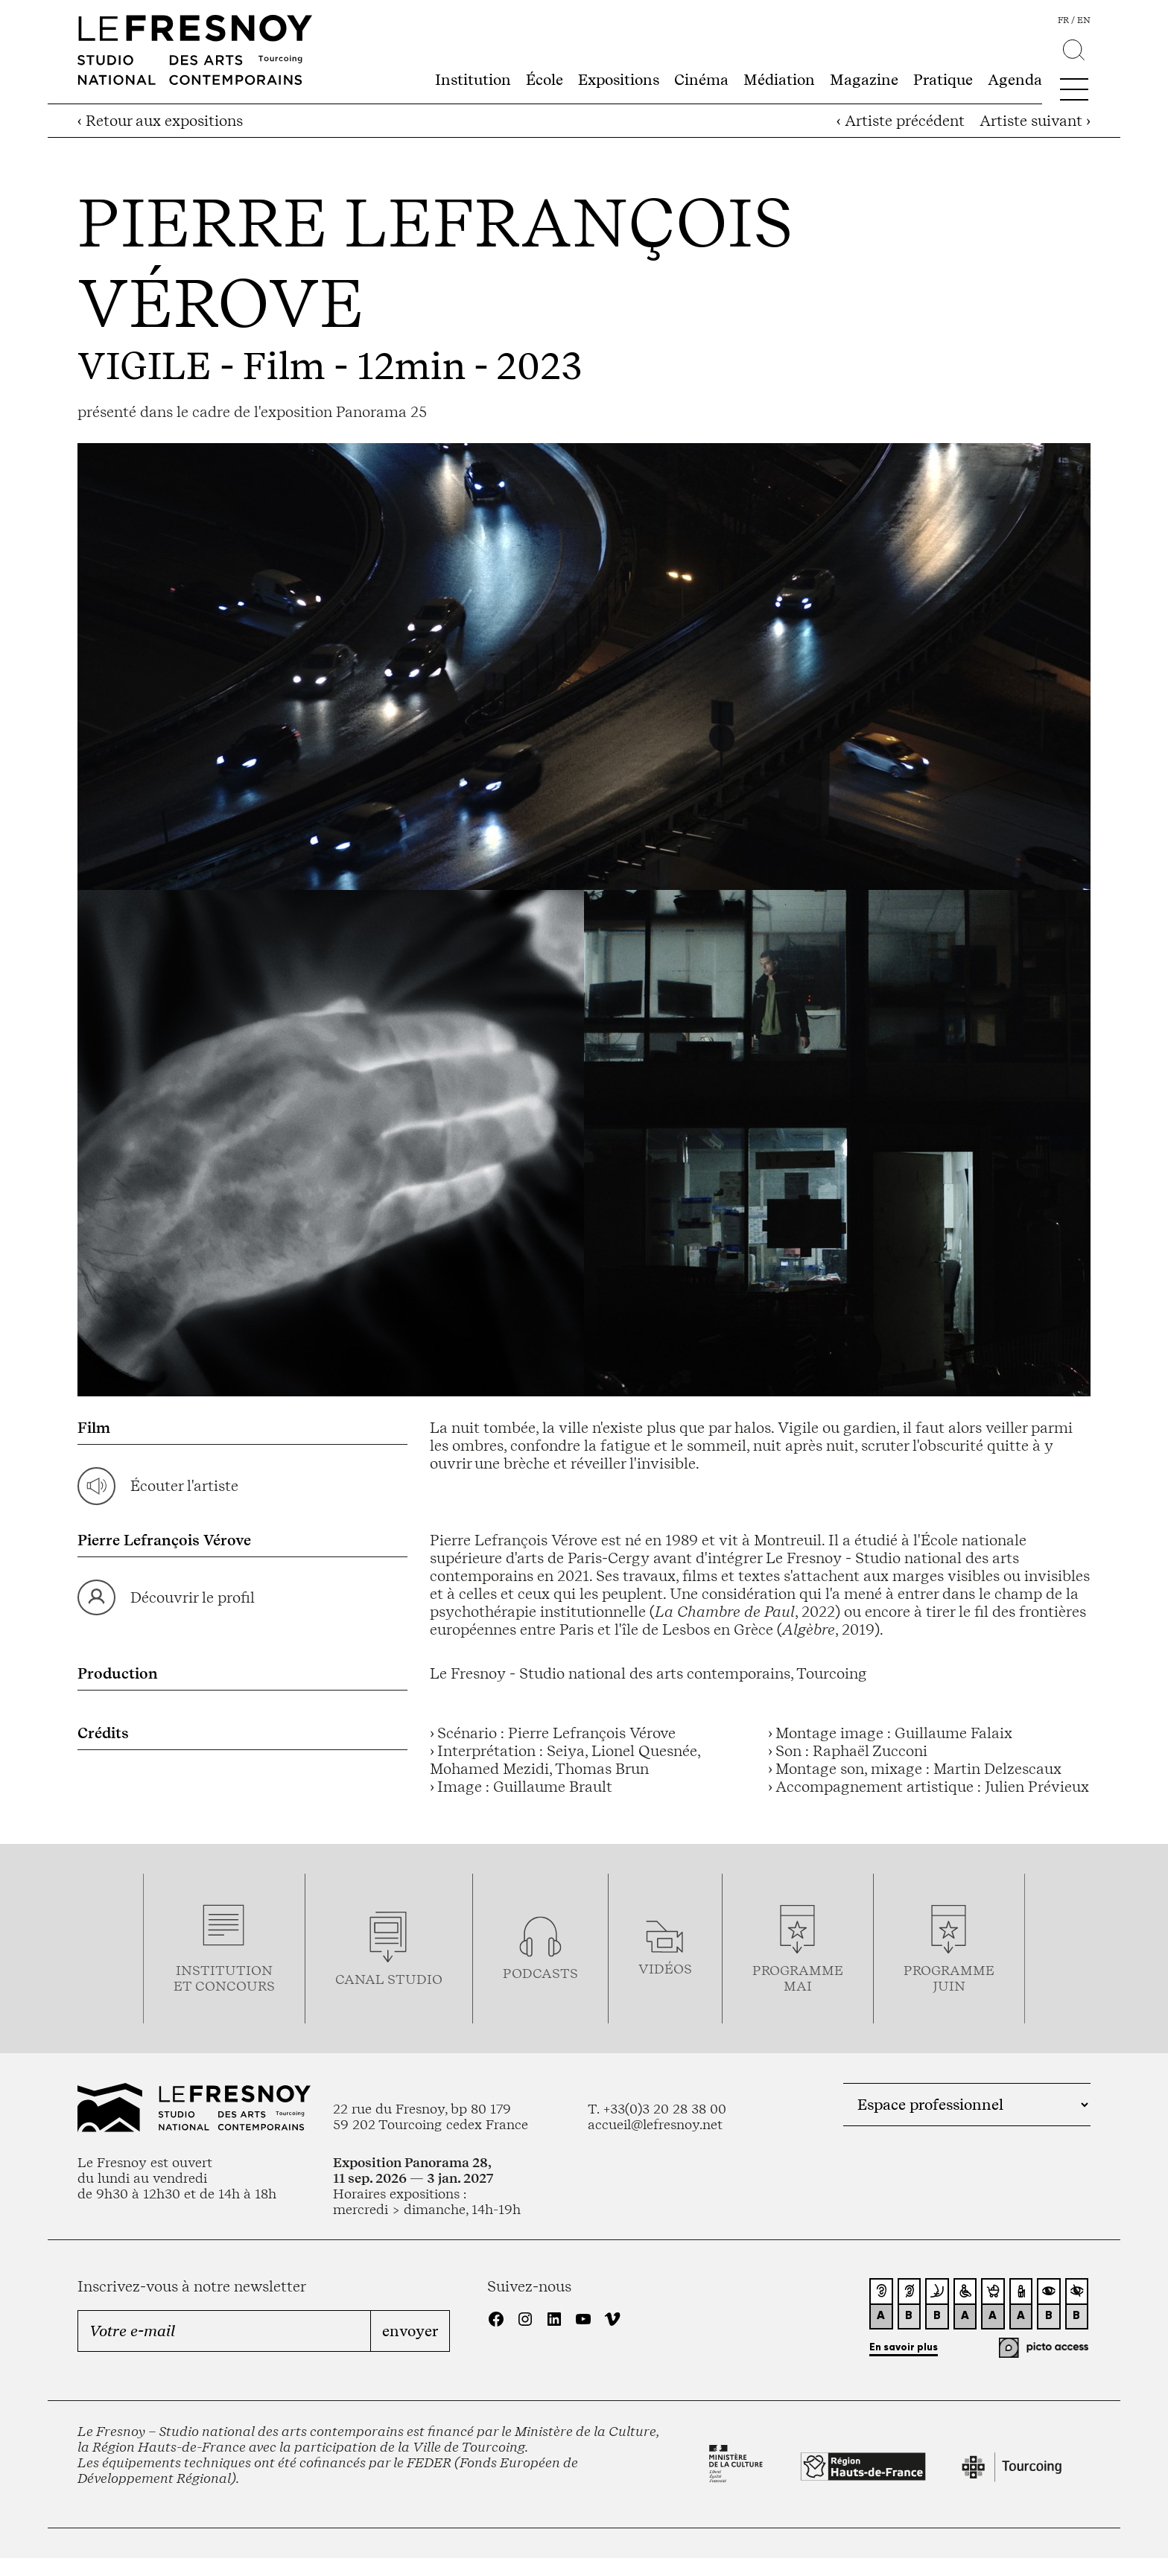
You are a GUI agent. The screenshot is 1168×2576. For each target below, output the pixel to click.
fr (1063, 20)
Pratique (943, 80)
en (1084, 20)
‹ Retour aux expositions (160, 121)
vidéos (665, 1968)
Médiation (779, 80)
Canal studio (388, 1979)
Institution (473, 80)
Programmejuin (949, 1978)
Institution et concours (224, 1978)
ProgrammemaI (797, 1978)
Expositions (618, 80)
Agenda (1015, 80)
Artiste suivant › (1035, 121)
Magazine (864, 80)
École (544, 80)
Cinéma (701, 80)
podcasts (540, 1973)
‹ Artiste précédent (901, 121)
